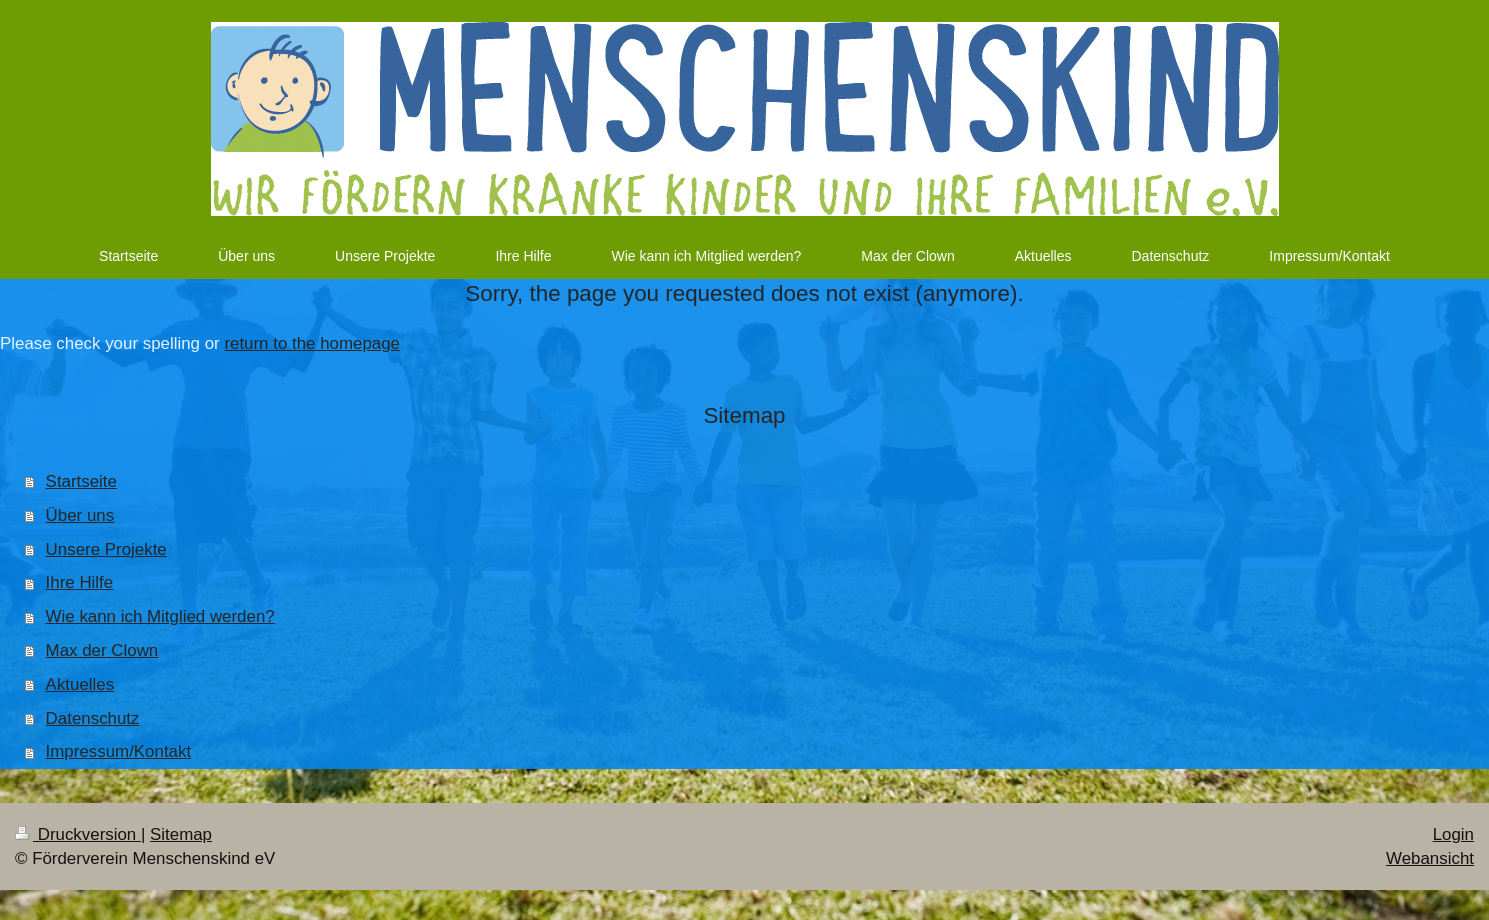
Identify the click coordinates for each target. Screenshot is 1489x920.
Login (1453, 834)
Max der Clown (102, 650)
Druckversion (78, 834)
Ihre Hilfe (80, 582)
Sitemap (181, 834)
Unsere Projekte (106, 549)
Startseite (81, 481)
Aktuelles (80, 684)
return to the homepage (312, 343)
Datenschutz (93, 718)
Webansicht (1430, 858)
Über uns (80, 515)
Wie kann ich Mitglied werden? (160, 616)
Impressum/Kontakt (119, 751)
